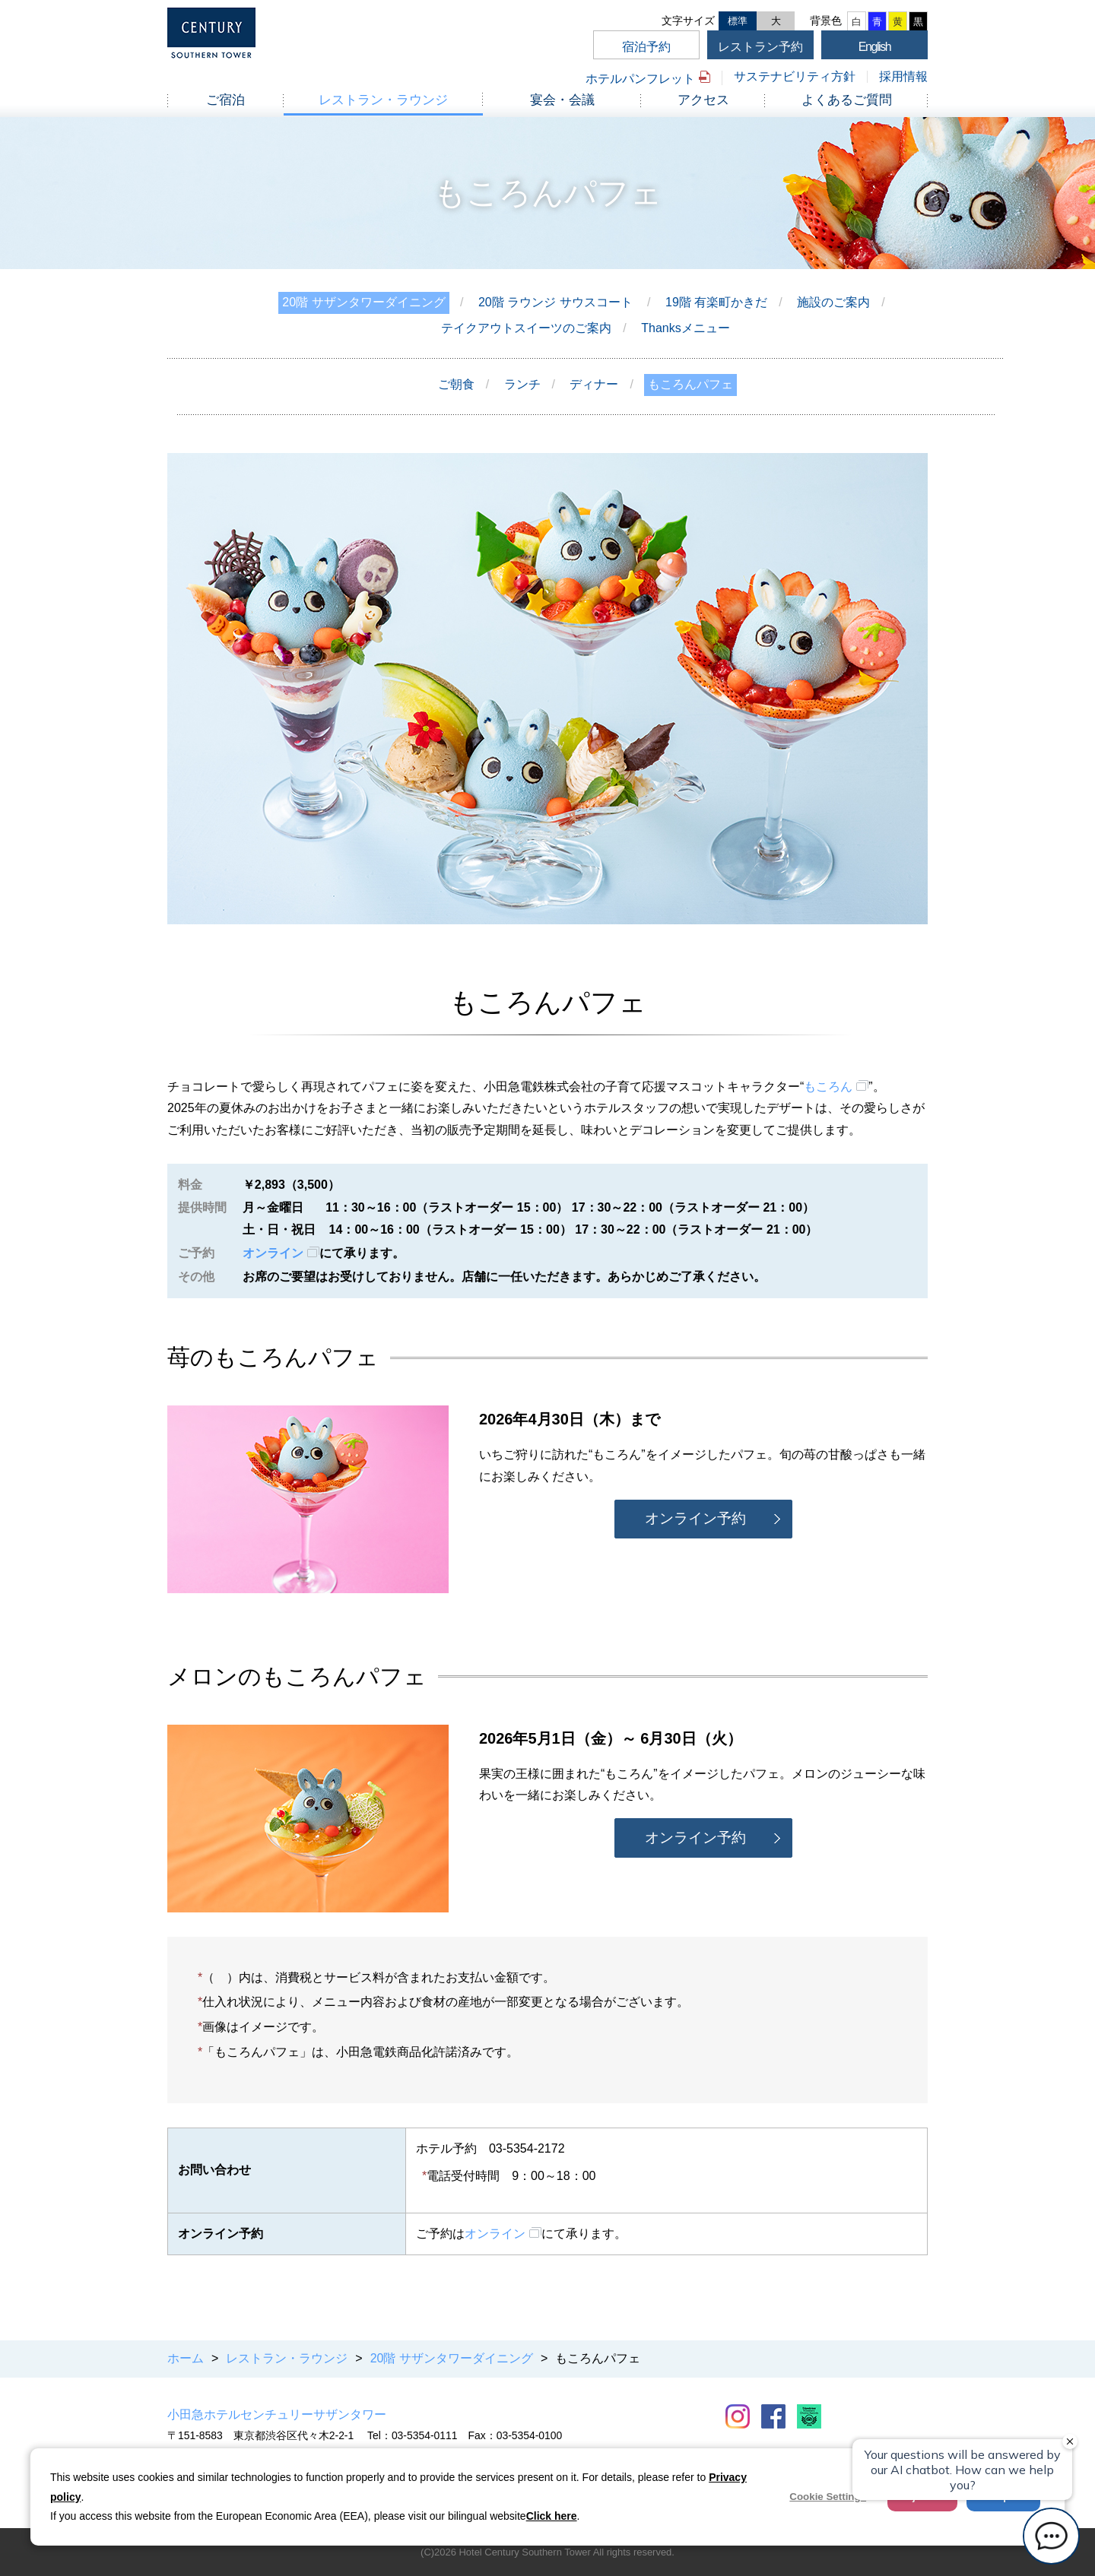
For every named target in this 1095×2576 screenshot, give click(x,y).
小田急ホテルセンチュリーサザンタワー (276, 2414)
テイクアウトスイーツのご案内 (526, 328)
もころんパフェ (690, 384)
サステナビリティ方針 (794, 76)
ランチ (522, 384)
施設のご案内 (833, 302)
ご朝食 (456, 384)
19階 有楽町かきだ (716, 302)
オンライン (273, 1253)
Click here (551, 2516)
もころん (828, 1086)
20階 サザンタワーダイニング (363, 302)
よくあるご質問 (846, 100)
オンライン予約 (695, 1518)
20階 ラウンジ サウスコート (555, 302)
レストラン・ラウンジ (383, 100)
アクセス (703, 100)
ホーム (185, 2358)
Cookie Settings (827, 2496)
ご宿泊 (225, 100)
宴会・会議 (562, 100)
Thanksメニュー (685, 328)
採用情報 (903, 76)
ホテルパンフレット (640, 78)
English (875, 46)
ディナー (594, 384)
